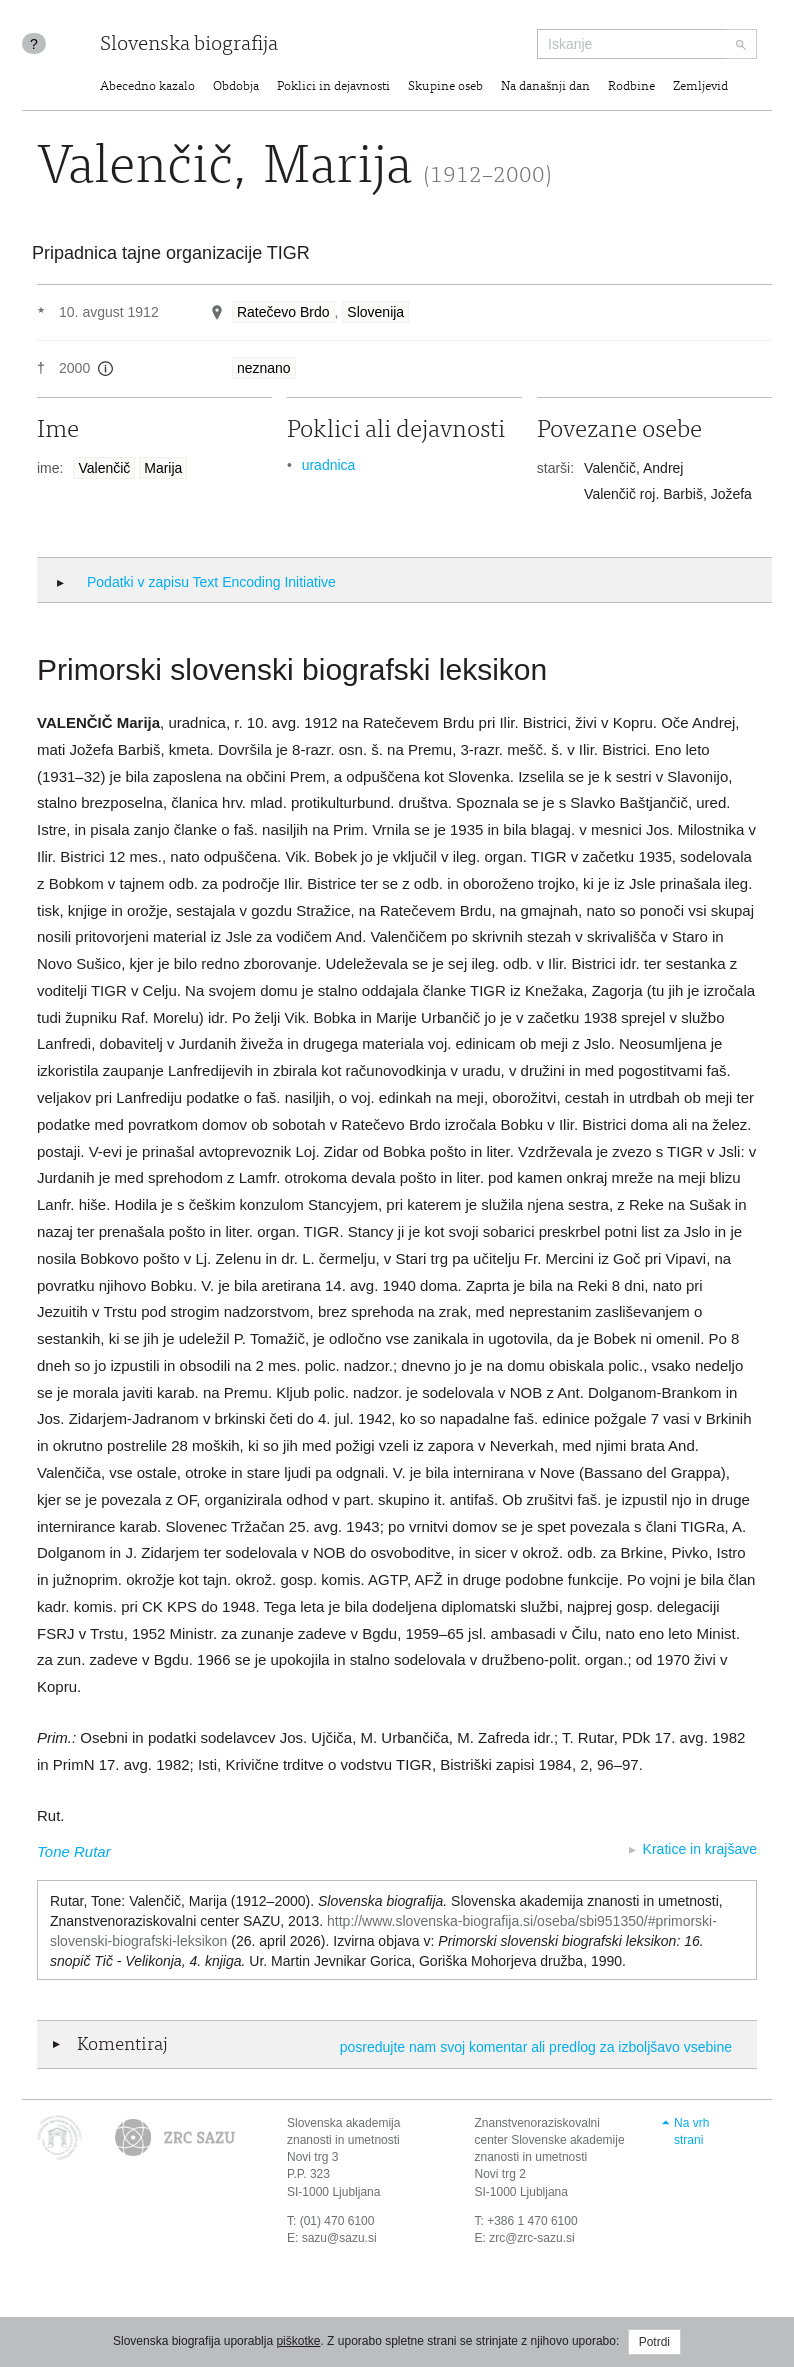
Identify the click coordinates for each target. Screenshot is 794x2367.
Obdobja (236, 87)
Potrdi (654, 2342)
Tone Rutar (74, 1851)
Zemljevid (700, 87)
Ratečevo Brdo (283, 312)
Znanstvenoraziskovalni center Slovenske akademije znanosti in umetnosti (550, 2140)
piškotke (298, 2341)
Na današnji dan (545, 87)
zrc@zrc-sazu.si (532, 2238)
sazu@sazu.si (339, 2238)
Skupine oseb (445, 87)
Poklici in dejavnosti (333, 87)
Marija (163, 468)
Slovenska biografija (189, 45)
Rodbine (631, 87)
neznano (264, 368)
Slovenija (375, 312)
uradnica (329, 465)
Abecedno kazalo (147, 87)
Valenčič (104, 468)
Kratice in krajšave (700, 1849)
